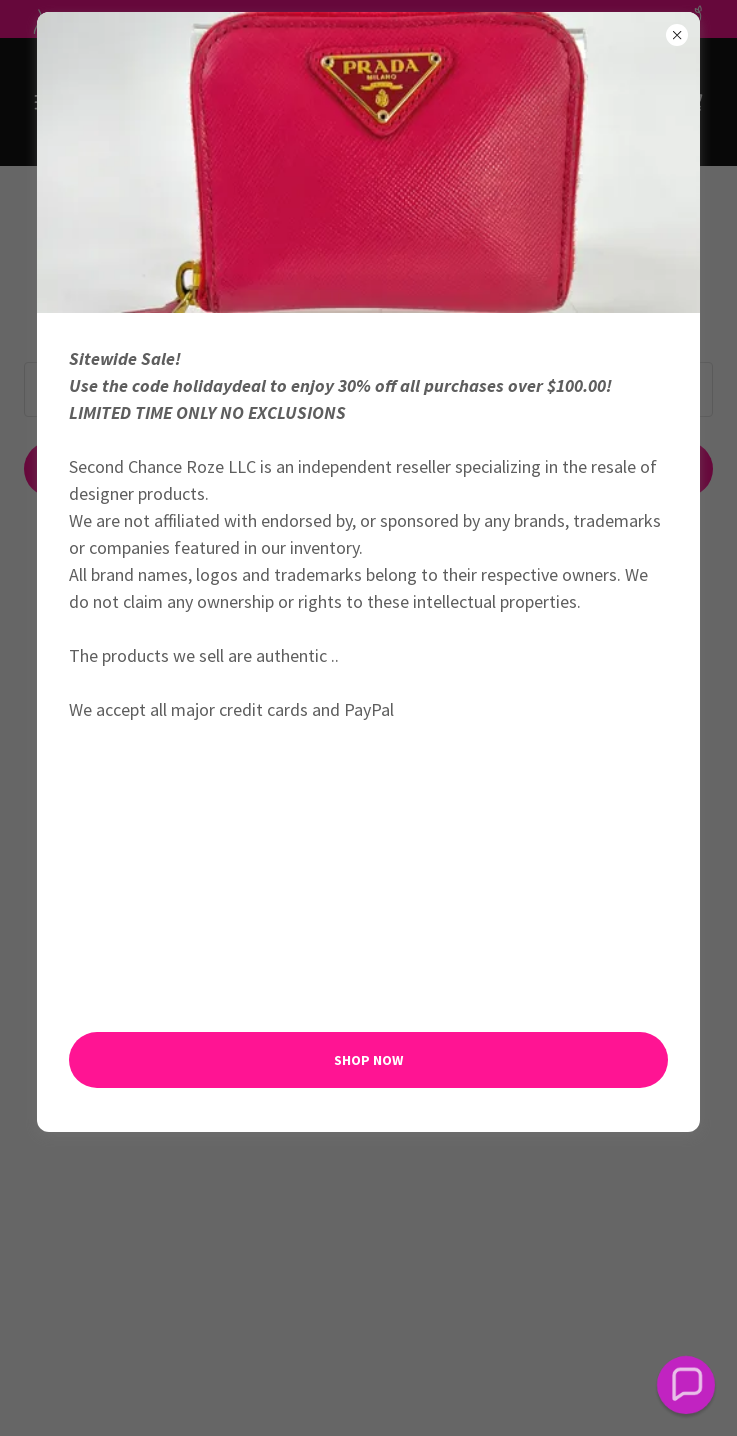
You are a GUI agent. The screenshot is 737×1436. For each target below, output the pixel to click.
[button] (685, 1384)
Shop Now (368, 1060)
